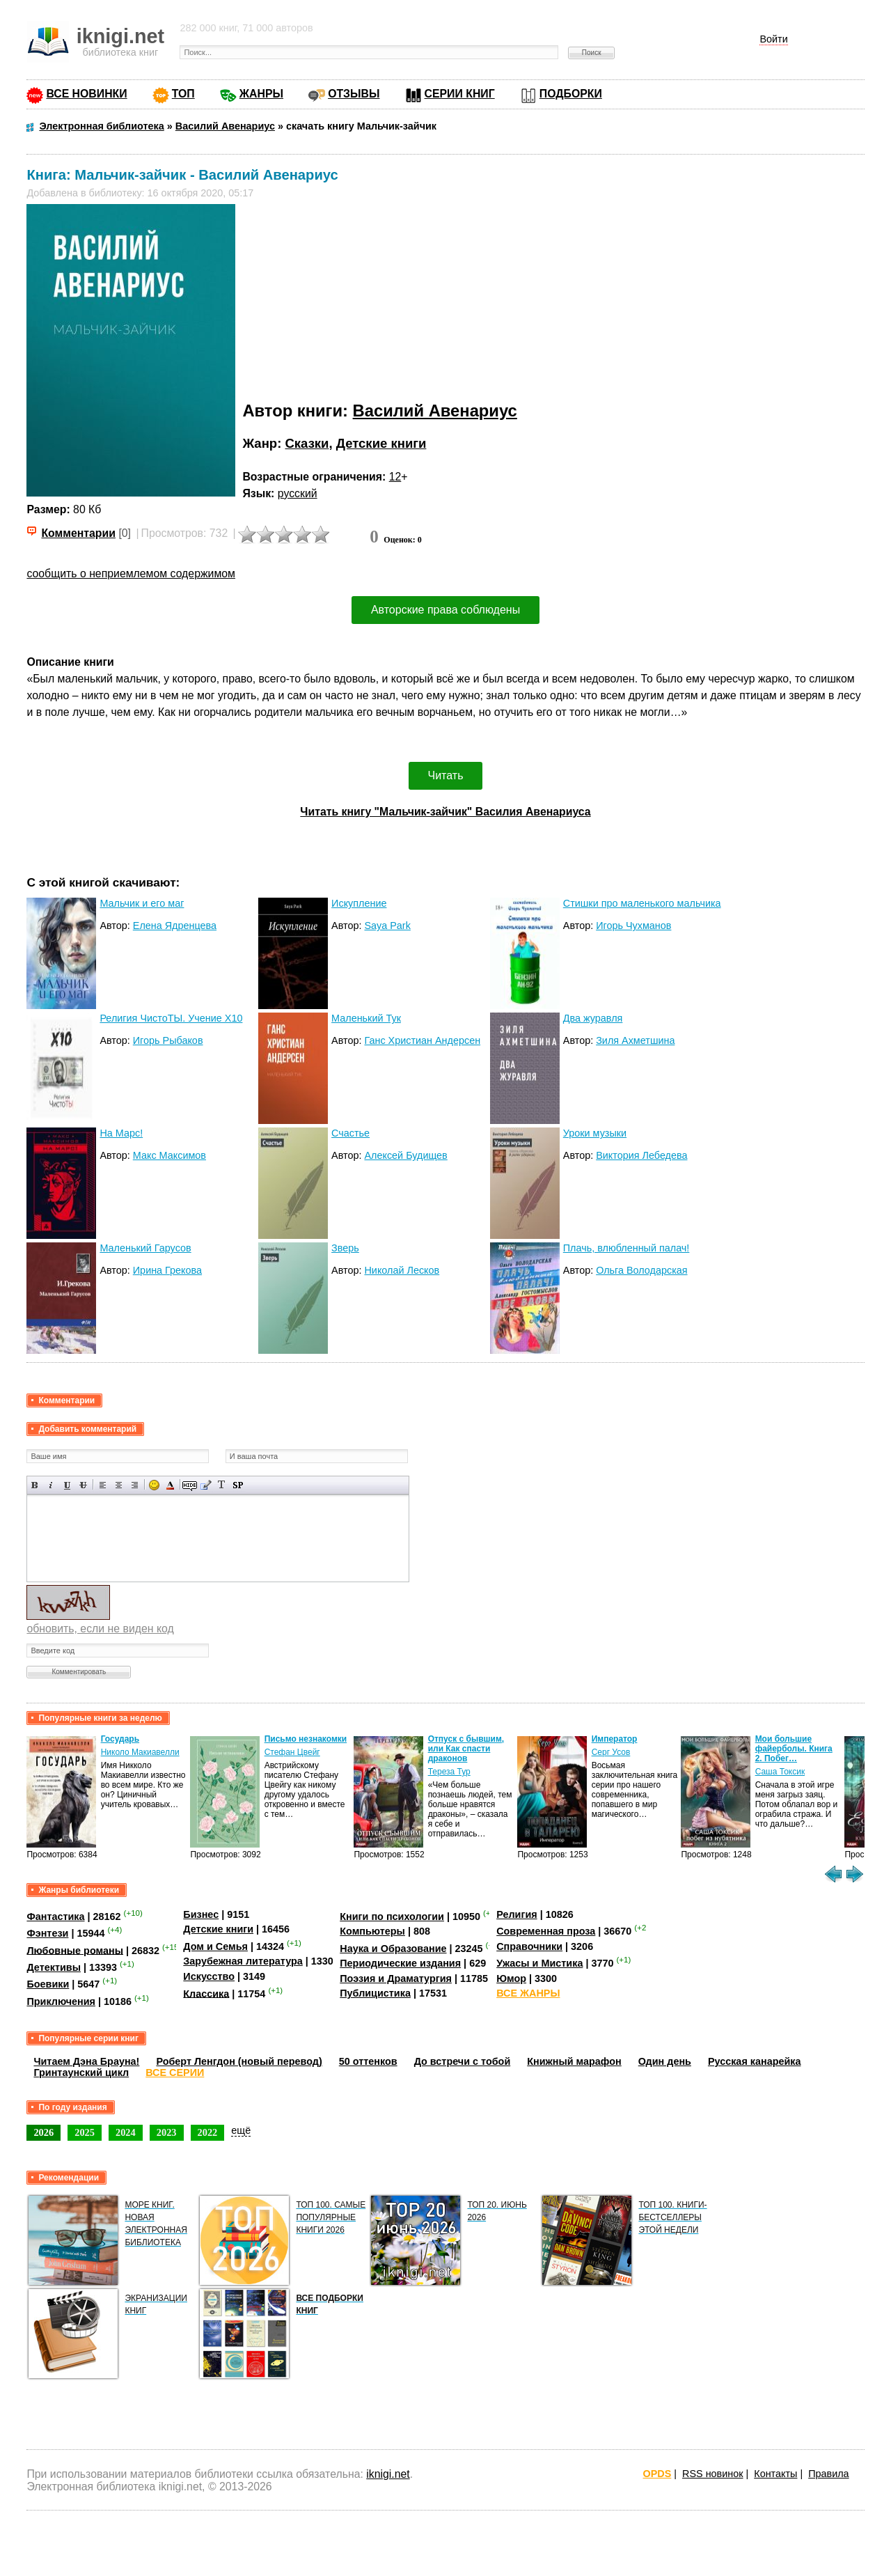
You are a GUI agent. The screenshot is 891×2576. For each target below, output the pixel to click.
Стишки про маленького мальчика (642, 903)
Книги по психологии (392, 1916)
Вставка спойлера (238, 1485)
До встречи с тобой (462, 2061)
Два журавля (593, 1018)
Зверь (345, 1248)
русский (297, 493)
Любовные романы (74, 1950)
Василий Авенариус (435, 410)
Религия (516, 1914)
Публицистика (375, 1993)
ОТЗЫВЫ (353, 94)
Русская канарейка (754, 2061)
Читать (446, 775)
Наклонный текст (51, 1485)
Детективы (53, 1967)
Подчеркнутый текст (67, 1485)
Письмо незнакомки (306, 1739)
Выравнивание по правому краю (135, 1485)
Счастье (350, 1133)
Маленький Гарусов (145, 1248)
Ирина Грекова (167, 1270)
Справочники (529, 1946)
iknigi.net (387, 2474)
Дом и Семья (215, 1946)
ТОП (183, 94)
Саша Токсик (780, 1772)
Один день (664, 2061)
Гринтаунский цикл (81, 2072)
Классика (206, 1993)
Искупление (358, 903)
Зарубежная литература (242, 1961)
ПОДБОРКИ (570, 94)
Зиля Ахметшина (635, 1040)
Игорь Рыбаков (168, 1040)
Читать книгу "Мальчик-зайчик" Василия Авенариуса (445, 812)
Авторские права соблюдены (445, 610)
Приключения (60, 2001)
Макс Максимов (169, 1155)
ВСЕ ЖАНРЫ (528, 1993)
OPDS (657, 2473)
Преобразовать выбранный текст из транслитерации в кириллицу (222, 1485)
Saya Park (387, 925)
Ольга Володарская (641, 1270)
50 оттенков (368, 2061)
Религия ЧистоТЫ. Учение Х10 (171, 1018)
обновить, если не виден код (99, 1628)
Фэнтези (47, 1933)
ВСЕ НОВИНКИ (86, 94)
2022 (208, 2132)
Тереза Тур (449, 1772)
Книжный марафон (574, 2061)
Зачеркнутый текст (83, 1485)
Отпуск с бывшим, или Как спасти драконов (466, 1748)
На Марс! (121, 1133)
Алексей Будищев (405, 1155)
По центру (119, 1485)
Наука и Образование (393, 1948)
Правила (828, 2473)
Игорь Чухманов (633, 925)
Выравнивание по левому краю (103, 1485)
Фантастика (55, 1916)
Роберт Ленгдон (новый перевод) (239, 2061)
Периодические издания (400, 1963)
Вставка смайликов (154, 1485)
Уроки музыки (594, 1133)
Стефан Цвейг (292, 1752)
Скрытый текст (190, 1485)
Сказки (307, 443)
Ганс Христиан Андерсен (422, 1040)
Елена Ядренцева (174, 925)
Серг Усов (611, 1752)
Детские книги (381, 443)
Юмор (511, 1978)
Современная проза (545, 1931)
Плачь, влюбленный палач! (626, 1248)
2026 (43, 2132)
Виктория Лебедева (641, 1155)
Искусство (209, 1976)
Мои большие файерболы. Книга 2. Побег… (794, 1748)
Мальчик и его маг (142, 903)
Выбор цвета (170, 1485)
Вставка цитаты (206, 1485)
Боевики (47, 1984)
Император (615, 1739)
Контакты (775, 2473)
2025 (84, 2132)
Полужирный (35, 1485)
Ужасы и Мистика (539, 1963)
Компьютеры (372, 1931)
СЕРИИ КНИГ (460, 94)
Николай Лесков (401, 1270)
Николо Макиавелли (140, 1752)
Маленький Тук (366, 1018)
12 (395, 477)
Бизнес (201, 1914)
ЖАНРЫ (261, 94)
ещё (241, 2130)
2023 (167, 2132)
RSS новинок (712, 2473)
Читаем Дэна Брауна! (86, 2061)
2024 (126, 2132)
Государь (120, 1739)
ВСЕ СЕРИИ (174, 2072)
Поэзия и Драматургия (396, 1978)
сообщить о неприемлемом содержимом (130, 573)
